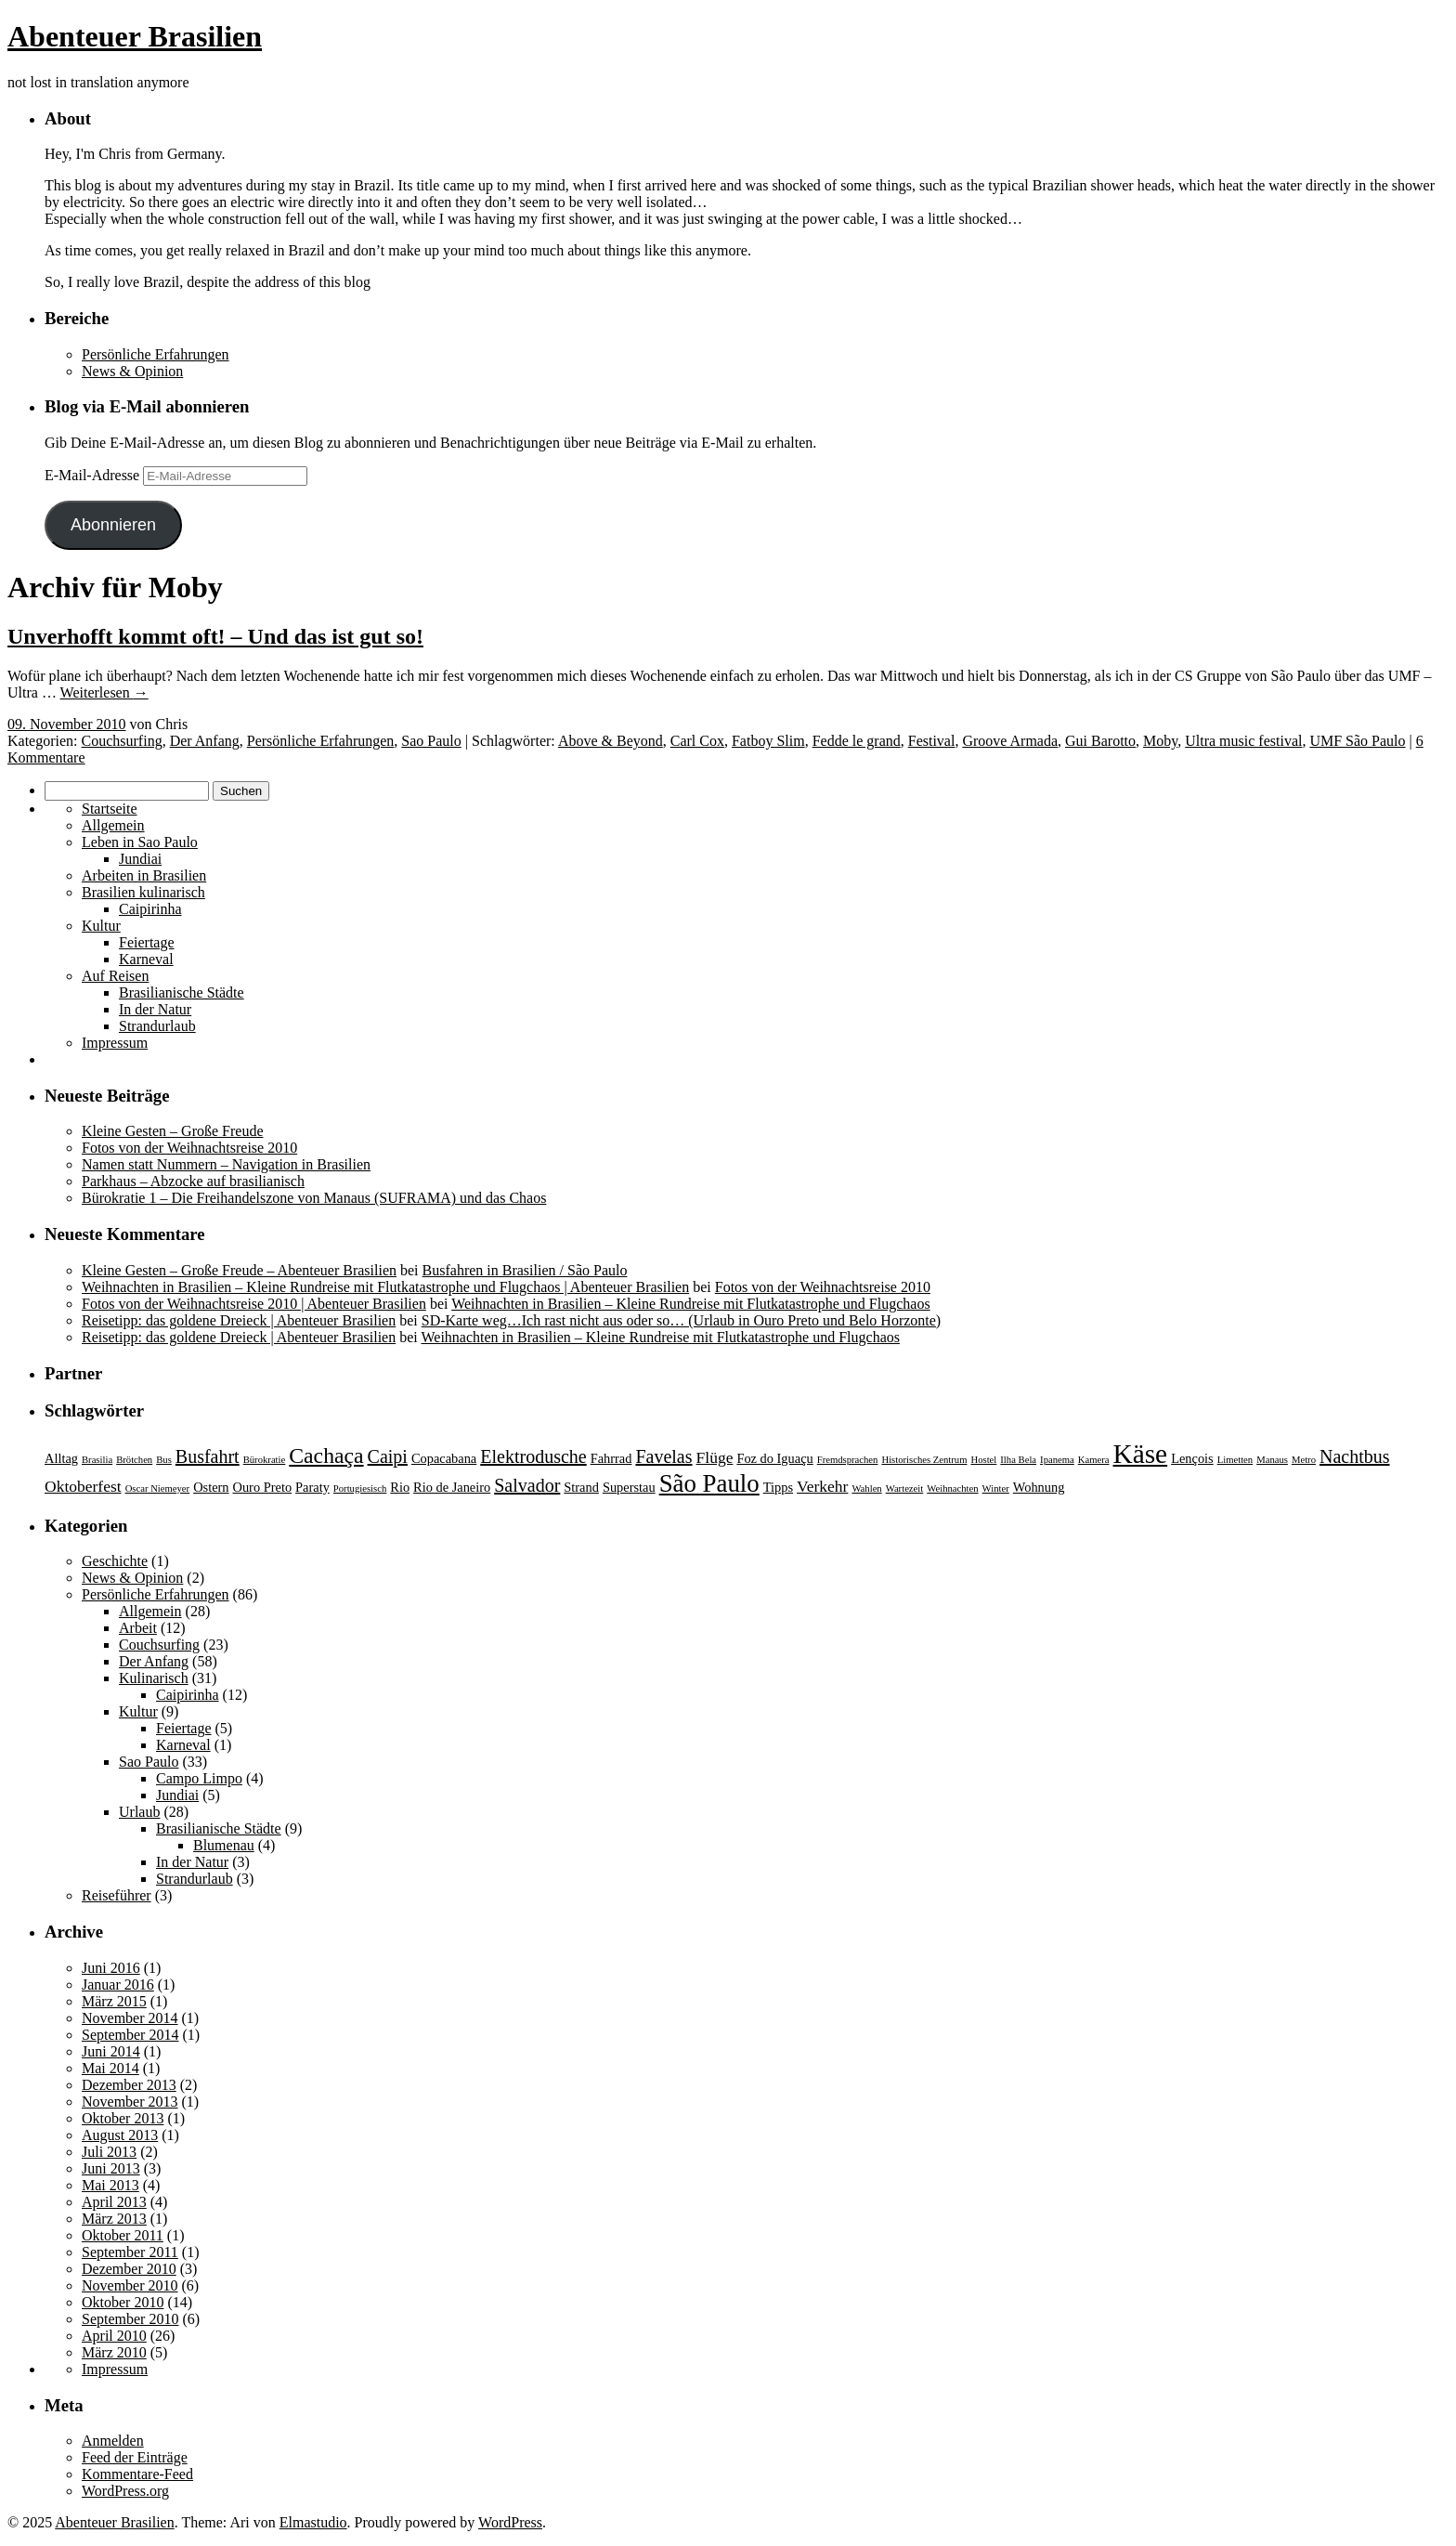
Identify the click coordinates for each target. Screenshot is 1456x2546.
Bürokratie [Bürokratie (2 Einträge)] (264, 1460)
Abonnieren (113, 525)
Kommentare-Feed (137, 2474)
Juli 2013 (109, 2152)
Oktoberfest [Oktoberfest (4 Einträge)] (83, 1486)
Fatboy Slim (768, 741)
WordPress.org (125, 2491)
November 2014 (130, 2018)
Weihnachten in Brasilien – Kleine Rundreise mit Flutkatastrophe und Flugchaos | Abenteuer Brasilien (385, 1287)
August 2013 (120, 2135)
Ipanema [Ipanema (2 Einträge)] (1057, 1460)
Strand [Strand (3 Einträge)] (581, 1487)
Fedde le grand (856, 741)
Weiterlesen (104, 692)
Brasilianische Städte (181, 992)
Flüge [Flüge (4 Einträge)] (715, 1457)
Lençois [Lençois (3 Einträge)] (1192, 1458)
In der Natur (155, 1009)
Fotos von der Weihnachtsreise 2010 (189, 1147)
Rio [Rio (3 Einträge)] (400, 1487)
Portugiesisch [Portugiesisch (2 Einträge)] (359, 1488)
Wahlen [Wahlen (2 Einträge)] (866, 1488)
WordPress (510, 2522)
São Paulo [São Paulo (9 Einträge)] (709, 1483)
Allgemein (113, 825)
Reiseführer (116, 1895)
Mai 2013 (110, 2185)
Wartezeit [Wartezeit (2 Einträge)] (905, 1488)
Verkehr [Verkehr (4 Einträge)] (822, 1486)
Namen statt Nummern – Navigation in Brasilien (226, 1164)
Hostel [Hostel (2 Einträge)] (983, 1460)
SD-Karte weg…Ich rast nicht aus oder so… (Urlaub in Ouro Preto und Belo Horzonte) (681, 1320)
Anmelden (113, 2440)
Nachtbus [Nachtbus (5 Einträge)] (1355, 1456)
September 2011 (130, 2252)
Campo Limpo (199, 1778)
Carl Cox (697, 741)
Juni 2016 (111, 1968)
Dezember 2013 (129, 2085)
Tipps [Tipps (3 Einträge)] (778, 1487)
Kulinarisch (153, 1678)
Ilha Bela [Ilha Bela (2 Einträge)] (1018, 1460)
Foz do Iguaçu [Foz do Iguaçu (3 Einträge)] (774, 1458)
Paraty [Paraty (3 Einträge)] (312, 1487)
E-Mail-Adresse (94, 475)
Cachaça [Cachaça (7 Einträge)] (326, 1455)
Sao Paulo (431, 741)
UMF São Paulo (1357, 741)
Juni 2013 (111, 2168)
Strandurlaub (157, 1026)
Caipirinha (150, 909)
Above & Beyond (610, 741)
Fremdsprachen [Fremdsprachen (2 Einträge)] (847, 1460)
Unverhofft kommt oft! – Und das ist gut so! (215, 636)
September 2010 (130, 2319)
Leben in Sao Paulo (140, 842)
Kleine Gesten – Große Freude (173, 1131)
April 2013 (114, 2202)
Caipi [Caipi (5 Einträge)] (388, 1456)
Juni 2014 (111, 2051)
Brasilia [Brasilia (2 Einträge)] (97, 1460)
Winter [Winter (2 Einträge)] (995, 1488)
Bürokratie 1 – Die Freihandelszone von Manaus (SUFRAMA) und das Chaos (314, 1198)
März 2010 (114, 2352)
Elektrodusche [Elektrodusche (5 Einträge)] (533, 1456)
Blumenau (223, 1845)
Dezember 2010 (129, 2269)
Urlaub (139, 1812)
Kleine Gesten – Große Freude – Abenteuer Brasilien (239, 1270)
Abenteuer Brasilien (134, 36)
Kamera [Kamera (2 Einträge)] (1094, 1460)
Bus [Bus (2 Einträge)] (164, 1460)
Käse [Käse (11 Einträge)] (1140, 1454)
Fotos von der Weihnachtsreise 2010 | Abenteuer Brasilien (254, 1304)
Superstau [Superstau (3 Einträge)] (629, 1487)
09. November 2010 (66, 724)
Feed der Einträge (135, 2457)
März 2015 (114, 2001)
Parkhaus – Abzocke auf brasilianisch (193, 1181)
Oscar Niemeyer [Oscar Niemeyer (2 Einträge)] (157, 1488)
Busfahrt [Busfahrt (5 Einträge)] (208, 1456)
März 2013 (114, 2218)
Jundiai (140, 859)
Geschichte (115, 1561)
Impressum (115, 1043)
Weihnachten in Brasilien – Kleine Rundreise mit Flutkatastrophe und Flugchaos (690, 1304)
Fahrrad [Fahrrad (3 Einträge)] (611, 1458)
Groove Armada (1010, 741)
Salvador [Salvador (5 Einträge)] (527, 1485)
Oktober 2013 (122, 2118)
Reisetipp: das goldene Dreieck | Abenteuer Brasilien (239, 1320)
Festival (932, 741)
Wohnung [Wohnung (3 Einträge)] (1039, 1487)
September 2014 (130, 2035)
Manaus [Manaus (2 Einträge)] (1272, 1460)
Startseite (109, 808)
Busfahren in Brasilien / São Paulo (525, 1270)
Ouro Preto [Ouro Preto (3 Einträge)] (262, 1487)
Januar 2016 (118, 1984)
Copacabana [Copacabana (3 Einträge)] (443, 1458)
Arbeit (138, 1628)
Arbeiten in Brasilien (144, 875)
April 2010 (114, 2336)
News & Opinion (132, 371)
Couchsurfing (122, 741)
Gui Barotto (1100, 741)
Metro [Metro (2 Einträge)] (1304, 1460)
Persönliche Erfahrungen (155, 354)
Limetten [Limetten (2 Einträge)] (1235, 1460)
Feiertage (147, 942)
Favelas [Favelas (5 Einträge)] (663, 1456)
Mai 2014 (110, 2068)
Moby (1160, 741)
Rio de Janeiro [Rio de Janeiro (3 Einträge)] (451, 1487)
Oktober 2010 (122, 2302)
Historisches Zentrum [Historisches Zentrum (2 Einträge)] (924, 1460)
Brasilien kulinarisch (143, 892)
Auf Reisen (115, 976)
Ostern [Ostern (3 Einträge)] (210, 1487)
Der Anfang (205, 741)
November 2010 (130, 2285)
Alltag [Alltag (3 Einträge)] (61, 1458)
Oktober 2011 (122, 2235)
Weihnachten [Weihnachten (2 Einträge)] (952, 1488)
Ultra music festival (1243, 741)
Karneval (146, 959)
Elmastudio (313, 2522)
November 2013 (130, 2101)
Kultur (101, 926)
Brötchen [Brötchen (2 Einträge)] (134, 1460)
